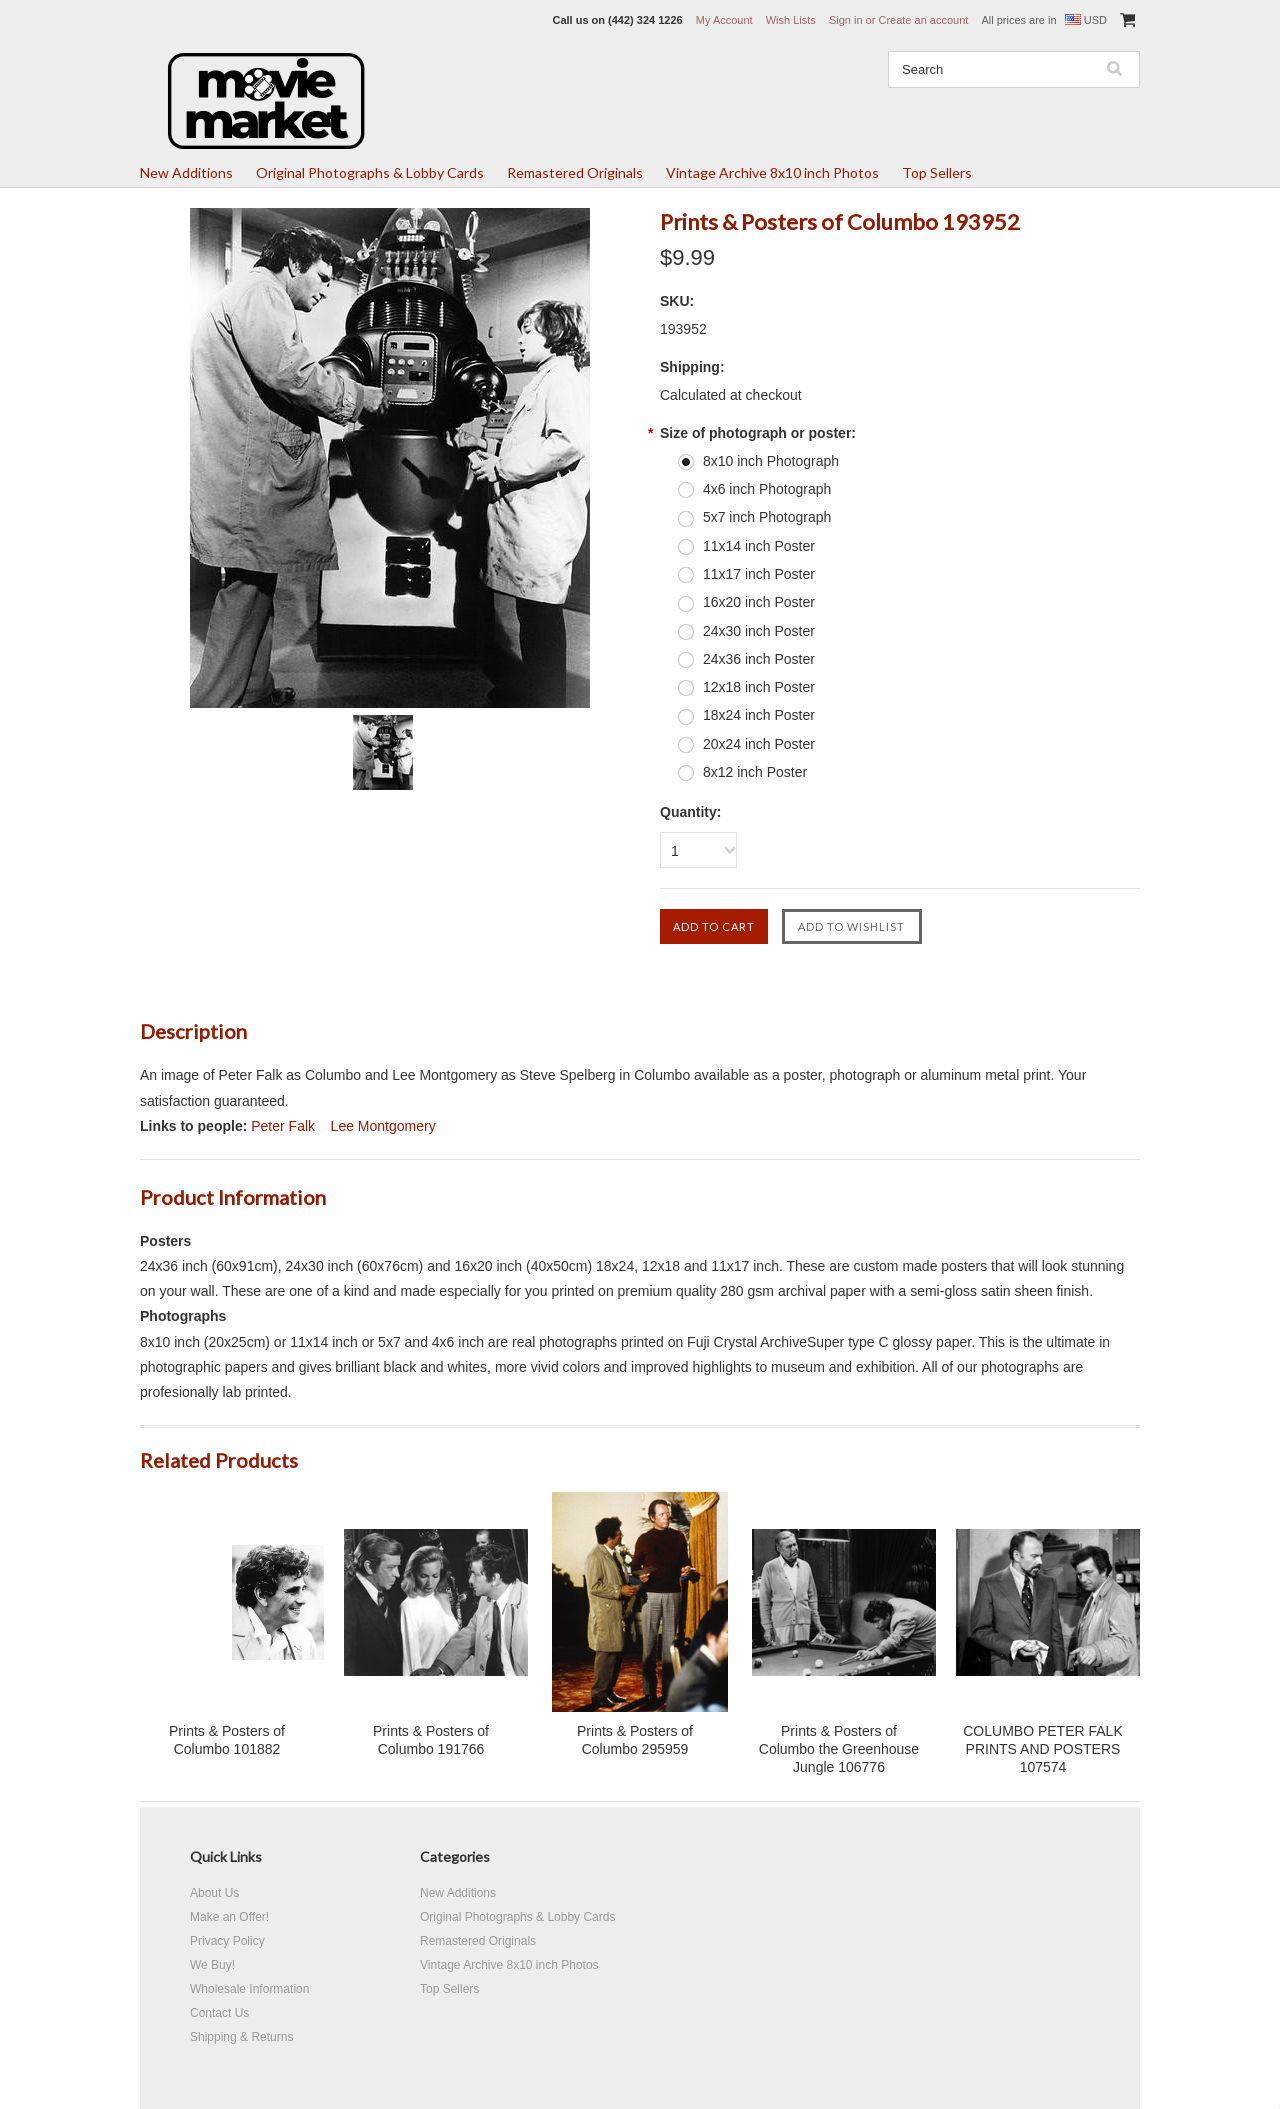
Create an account (923, 20)
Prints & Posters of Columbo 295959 (635, 1740)
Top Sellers (937, 172)
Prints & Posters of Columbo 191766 (431, 1740)
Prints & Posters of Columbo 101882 (227, 1740)
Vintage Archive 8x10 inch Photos (772, 172)
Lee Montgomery (383, 1126)
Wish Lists (791, 20)
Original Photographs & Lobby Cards (370, 172)
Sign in (846, 20)
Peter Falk (283, 1126)
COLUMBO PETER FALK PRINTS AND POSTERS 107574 (1042, 1749)
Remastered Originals (575, 172)
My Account (724, 20)
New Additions (186, 172)
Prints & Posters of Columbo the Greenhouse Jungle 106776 (839, 1749)
